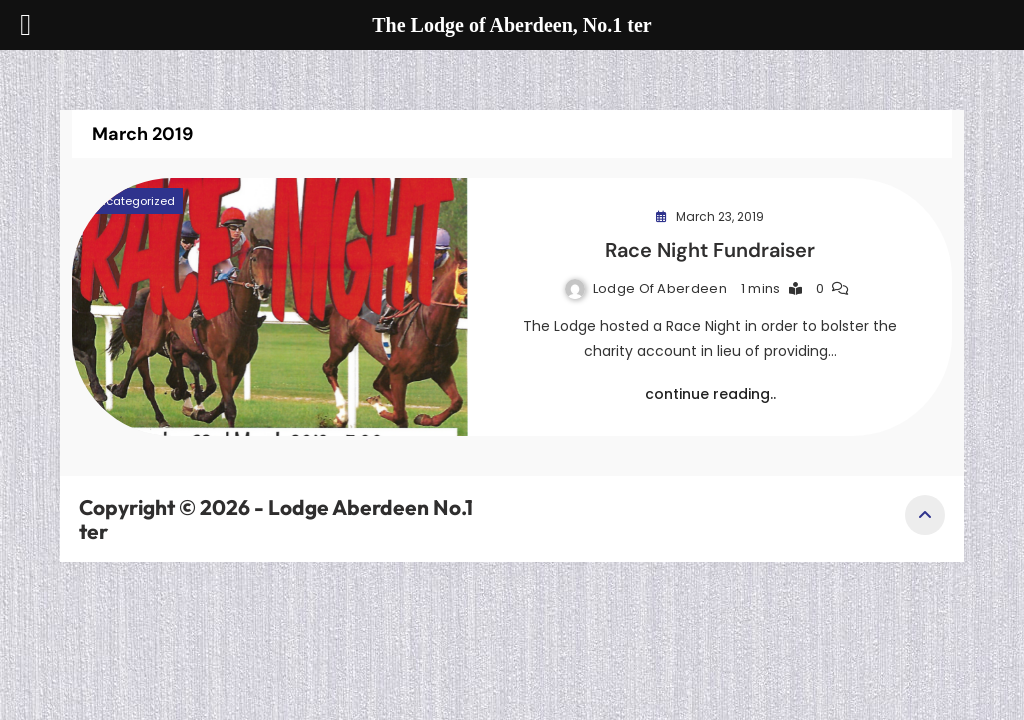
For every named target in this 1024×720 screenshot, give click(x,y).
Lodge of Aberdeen (660, 288)
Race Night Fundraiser (710, 250)
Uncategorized (132, 201)
